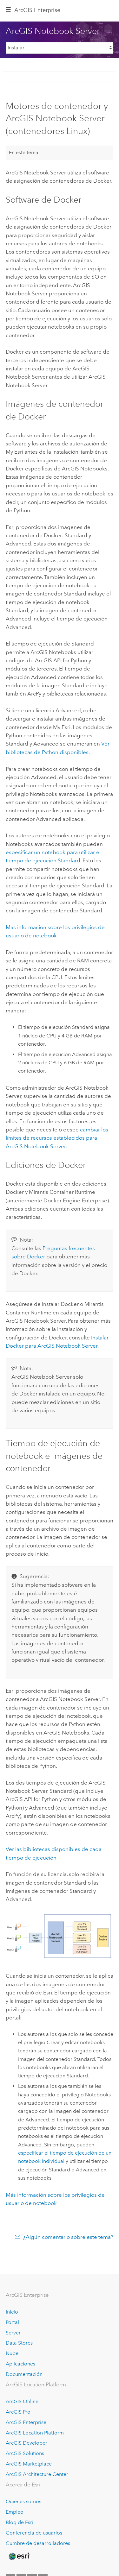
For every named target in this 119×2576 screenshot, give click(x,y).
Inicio (12, 2312)
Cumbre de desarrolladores (38, 2543)
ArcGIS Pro (18, 2412)
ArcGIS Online (22, 2401)
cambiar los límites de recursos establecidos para (57, 1137)
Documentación (24, 2374)
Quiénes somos (23, 2501)
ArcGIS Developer (26, 2443)
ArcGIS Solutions (25, 2453)
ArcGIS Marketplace (29, 2464)
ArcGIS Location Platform (35, 2433)
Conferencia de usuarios (34, 2533)
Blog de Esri (19, 2522)
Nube (12, 2353)
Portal (12, 2322)
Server (13, 2333)
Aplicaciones (20, 2364)
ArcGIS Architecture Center (37, 2474)
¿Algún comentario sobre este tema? (68, 2237)
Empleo (14, 2512)
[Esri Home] (19, 2556)
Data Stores (19, 2343)
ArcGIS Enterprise (37, 10)
